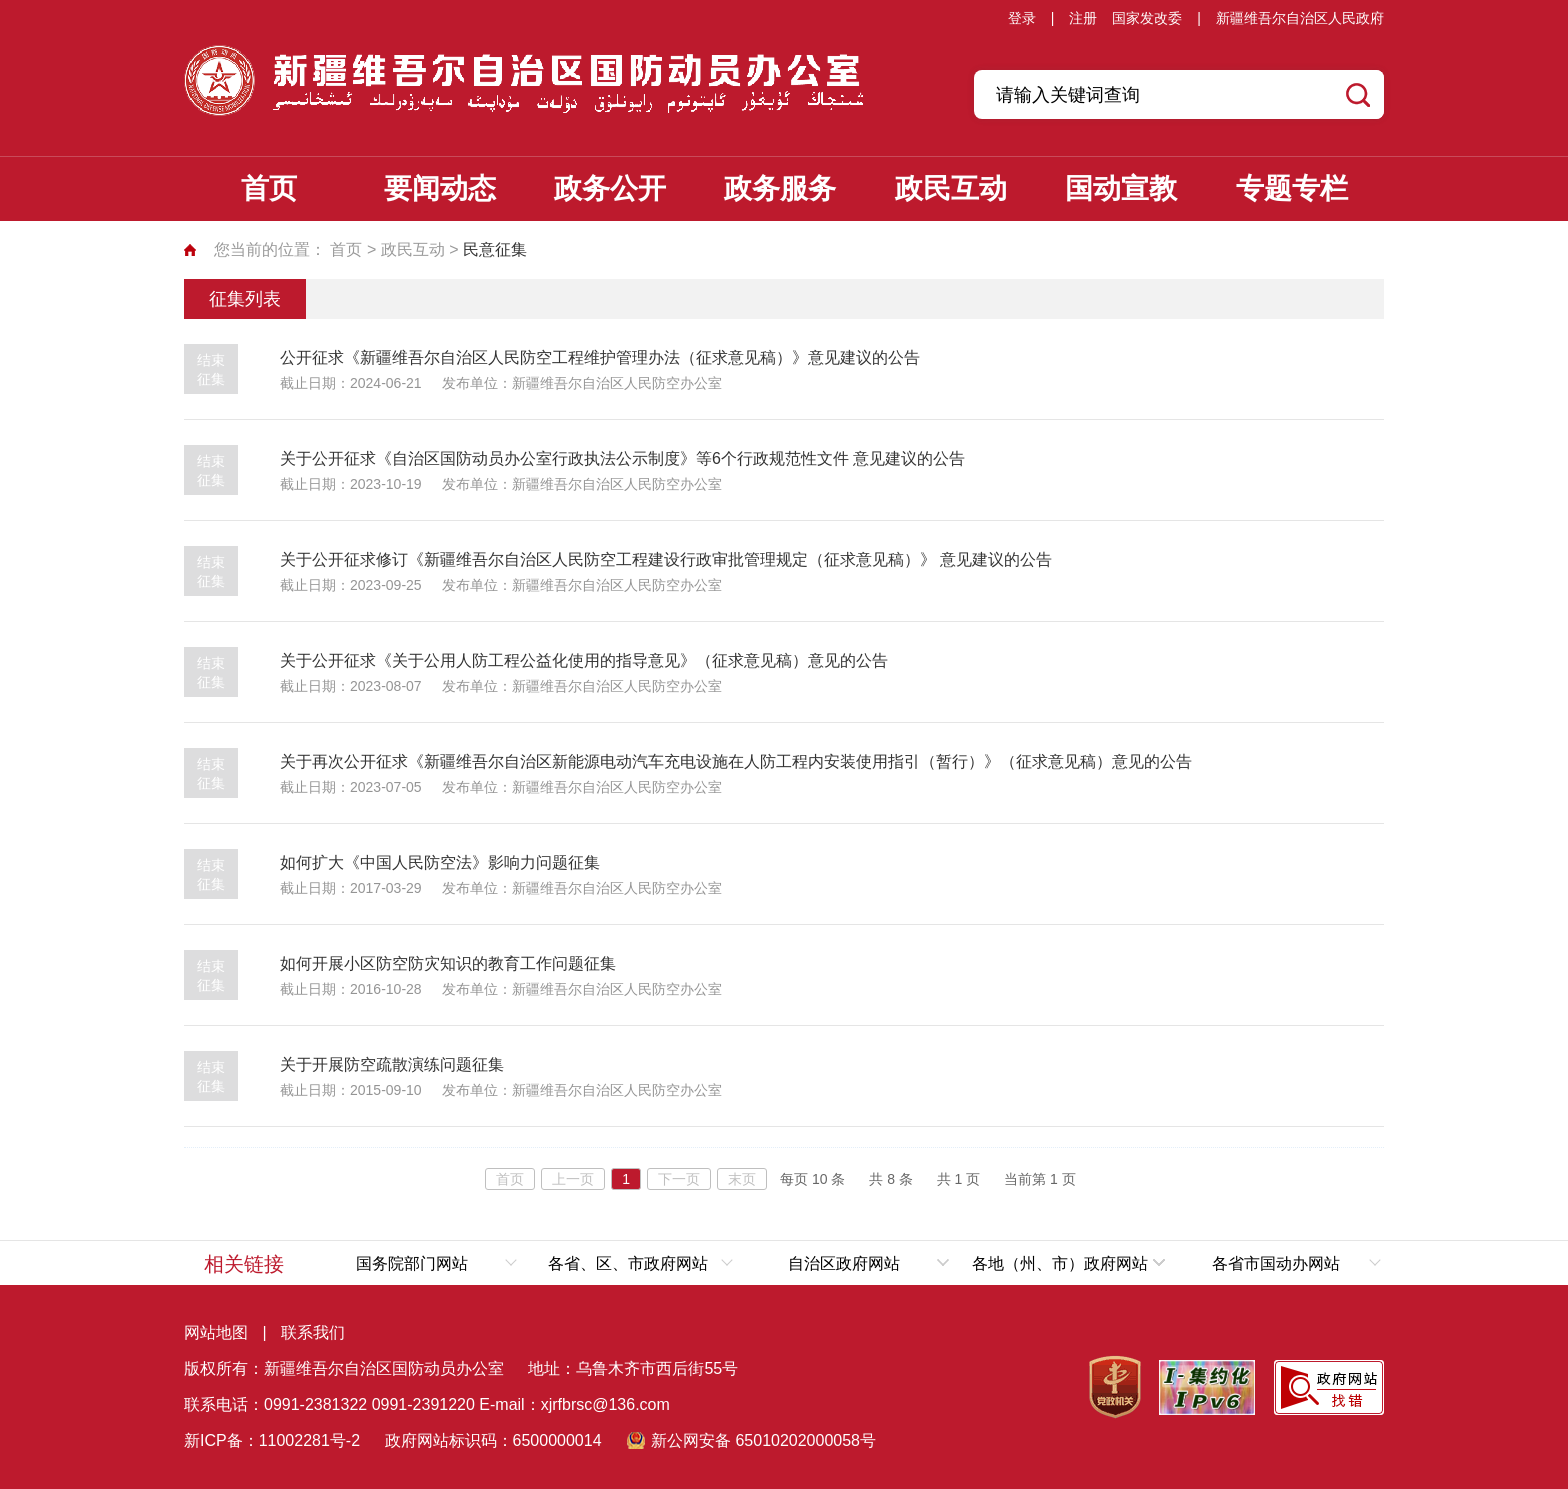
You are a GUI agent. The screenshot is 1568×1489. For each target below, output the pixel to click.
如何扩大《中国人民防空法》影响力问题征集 (440, 862)
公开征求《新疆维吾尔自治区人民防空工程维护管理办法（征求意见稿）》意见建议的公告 (600, 357)
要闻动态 (440, 188)
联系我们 (313, 1332)
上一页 (573, 1179)
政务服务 (780, 188)
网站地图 (216, 1332)
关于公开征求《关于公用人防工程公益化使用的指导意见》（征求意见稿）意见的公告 (584, 660)
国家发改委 (1147, 18)
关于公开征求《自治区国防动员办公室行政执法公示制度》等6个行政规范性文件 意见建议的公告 (622, 458)
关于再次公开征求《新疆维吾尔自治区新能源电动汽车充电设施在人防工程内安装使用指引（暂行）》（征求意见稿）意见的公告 (736, 761)
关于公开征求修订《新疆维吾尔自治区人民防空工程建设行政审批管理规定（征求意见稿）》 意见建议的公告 (666, 559)
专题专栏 (1292, 188)
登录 (1022, 18)
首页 (269, 188)
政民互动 (951, 188)
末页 (742, 1179)
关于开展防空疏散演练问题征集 (392, 1064)
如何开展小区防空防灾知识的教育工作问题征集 (448, 963)
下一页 (679, 1179)
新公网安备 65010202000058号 (763, 1440)
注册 (1083, 18)
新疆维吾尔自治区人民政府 (1300, 18)
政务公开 (610, 188)
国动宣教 (1121, 188)
